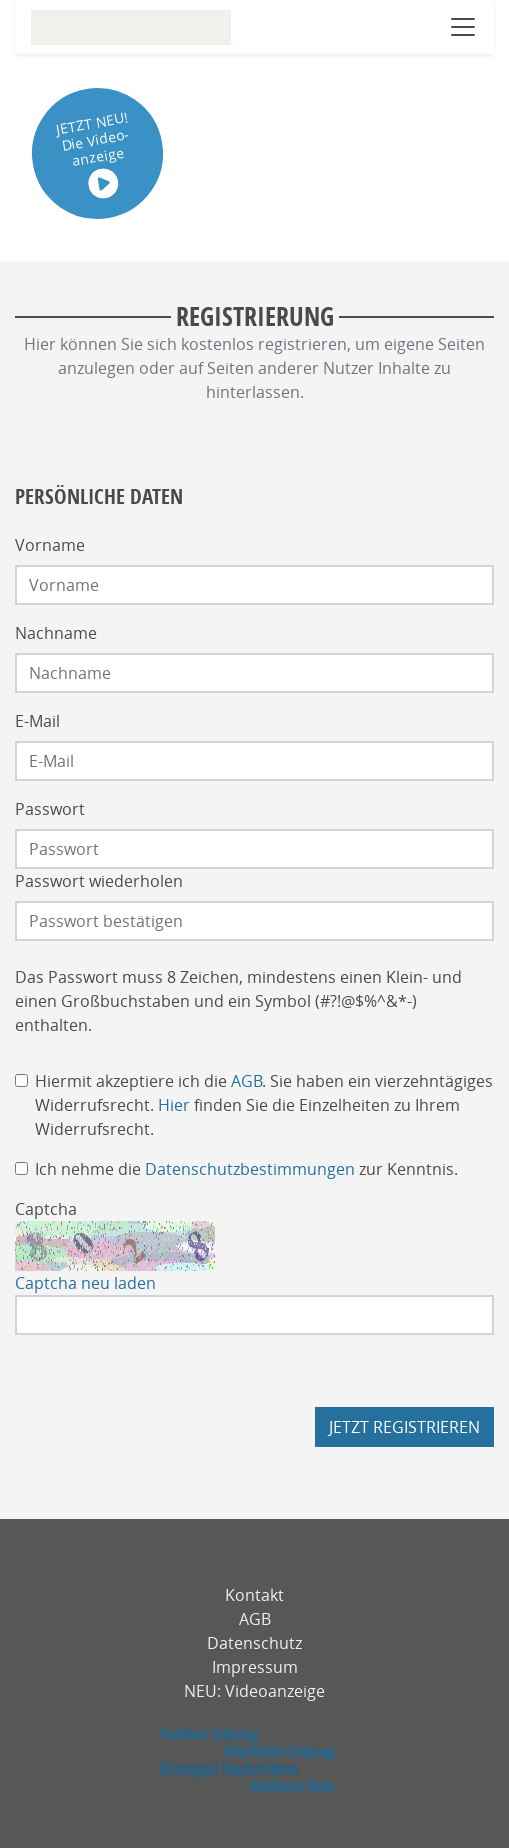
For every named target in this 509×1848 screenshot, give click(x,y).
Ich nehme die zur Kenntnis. (246, 1169)
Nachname (56, 633)
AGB (246, 1081)
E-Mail (37, 721)
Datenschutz (254, 1643)
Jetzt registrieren (404, 1427)
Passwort (50, 809)
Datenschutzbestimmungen (250, 1169)
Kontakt (254, 1595)
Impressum (255, 1667)
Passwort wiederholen (99, 881)
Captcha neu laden (85, 1283)
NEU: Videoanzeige (254, 1691)
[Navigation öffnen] (463, 27)
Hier (174, 1105)
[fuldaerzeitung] (254, 1759)
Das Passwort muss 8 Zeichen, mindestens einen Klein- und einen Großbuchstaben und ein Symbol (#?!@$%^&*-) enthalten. (238, 1001)
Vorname (50, 545)
